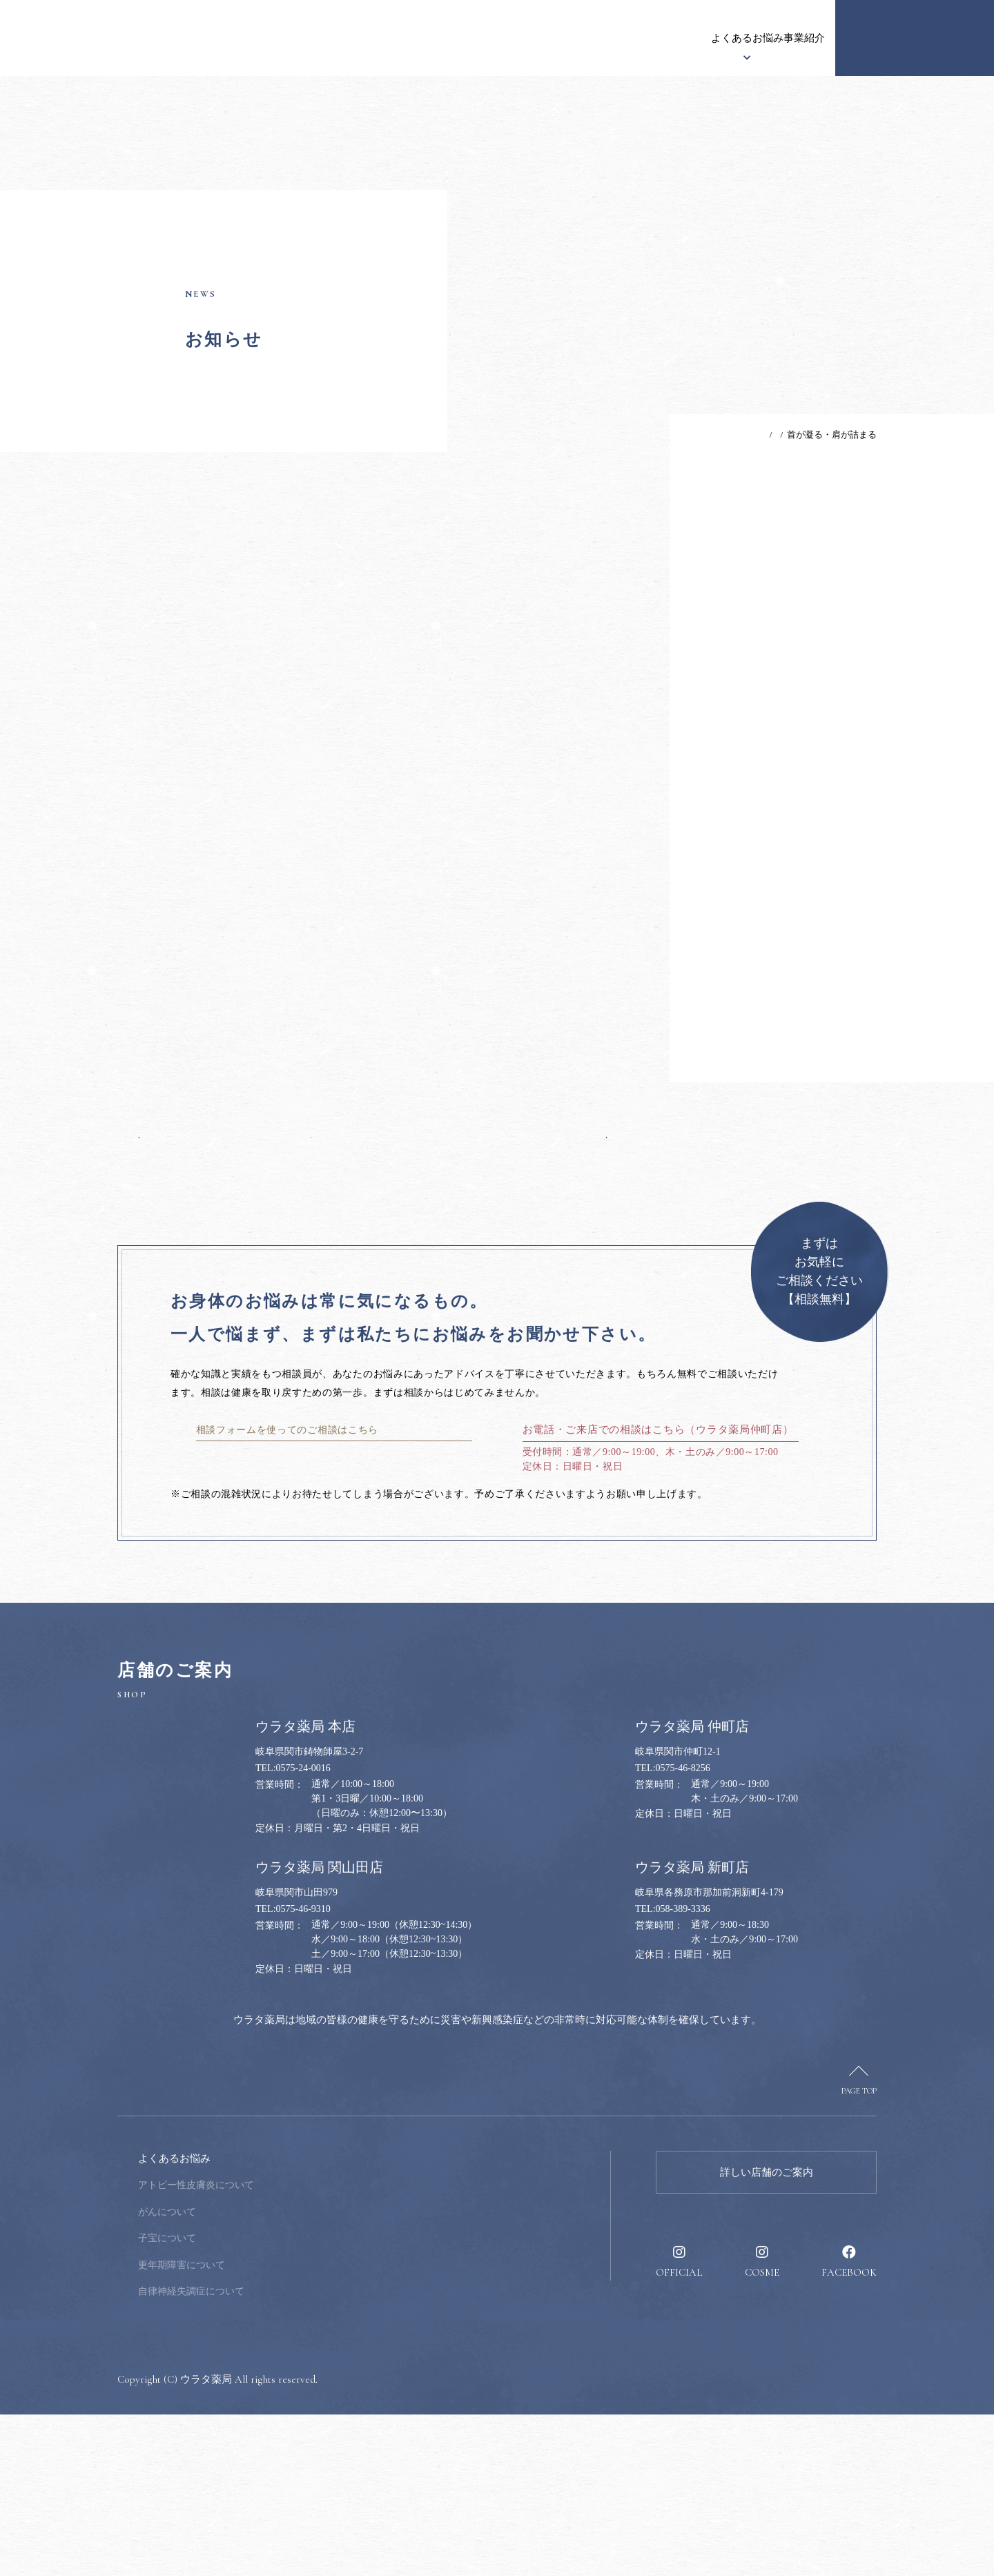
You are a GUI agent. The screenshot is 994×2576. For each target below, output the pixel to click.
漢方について (483, 37)
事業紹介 (649, 37)
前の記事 (165, 1247)
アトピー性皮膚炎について (289, 2346)
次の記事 (580, 1247)
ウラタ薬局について (384, 37)
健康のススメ (721, 37)
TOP (720, 434)
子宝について (260, 2399)
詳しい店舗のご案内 (766, 2333)
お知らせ (297, 37)
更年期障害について (274, 2426)
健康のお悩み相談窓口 (914, 37)
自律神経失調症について (284, 2453)
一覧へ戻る (373, 1247)
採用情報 (794, 37)
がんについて (260, 2373)
